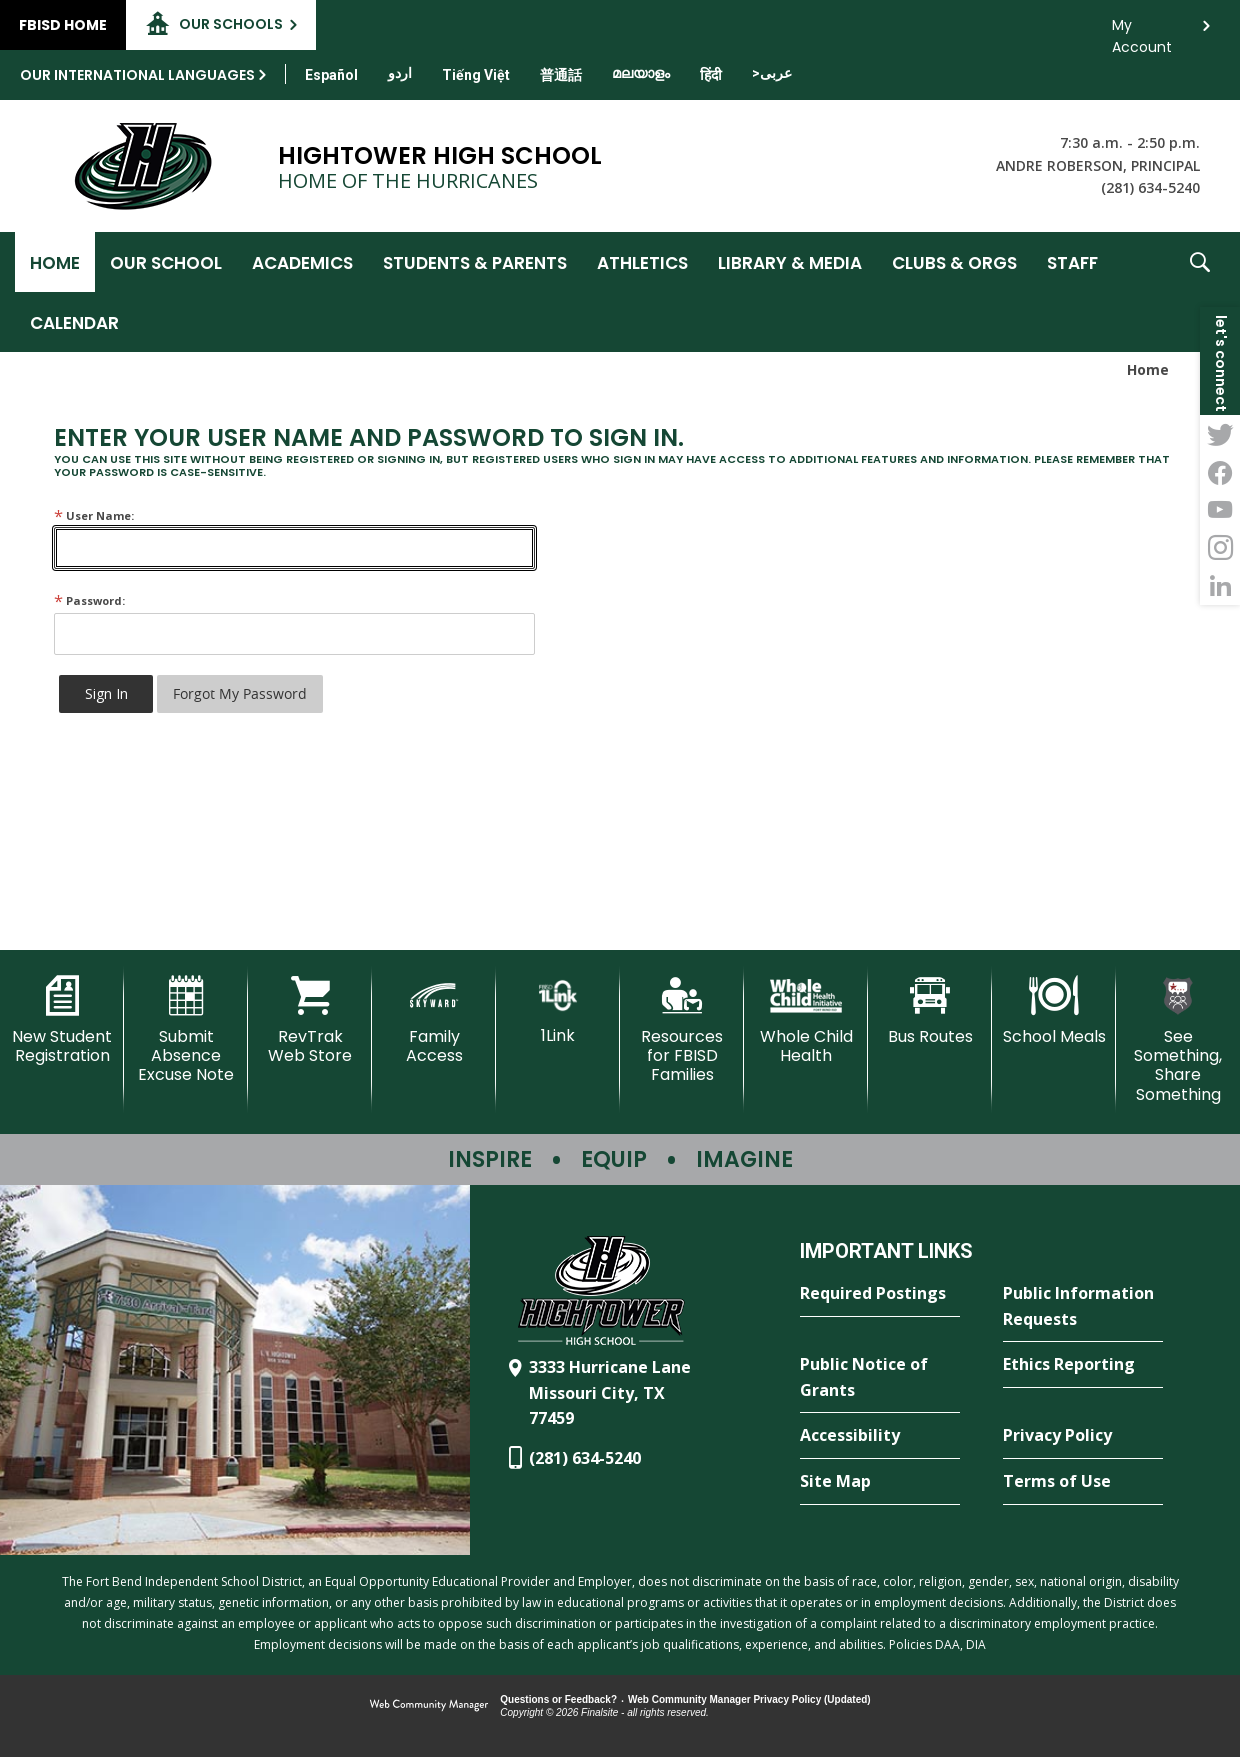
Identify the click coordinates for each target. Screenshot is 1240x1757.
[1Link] (558, 1010)
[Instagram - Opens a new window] (1220, 548)
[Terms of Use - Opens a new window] (1083, 1482)
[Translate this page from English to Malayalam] (641, 73)
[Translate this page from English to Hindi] (711, 75)
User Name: (94, 515)
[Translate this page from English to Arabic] (772, 73)
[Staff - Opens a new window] (1072, 262)
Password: (89, 600)
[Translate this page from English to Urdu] (400, 73)
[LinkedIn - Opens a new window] (1220, 586)
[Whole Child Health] (806, 1020)
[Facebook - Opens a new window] (1220, 472)
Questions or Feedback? (558, 1699)
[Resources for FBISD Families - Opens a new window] (682, 1030)
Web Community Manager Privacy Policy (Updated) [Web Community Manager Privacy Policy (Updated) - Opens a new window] (749, 1699)
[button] (1200, 292)
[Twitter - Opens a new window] (1220, 434)
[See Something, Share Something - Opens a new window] (1178, 1040)
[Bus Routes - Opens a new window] (930, 1011)
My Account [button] (1142, 30)
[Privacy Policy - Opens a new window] (1083, 1436)
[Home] (55, 262)
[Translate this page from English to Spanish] (331, 75)
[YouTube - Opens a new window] (1220, 510)
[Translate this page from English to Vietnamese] (476, 75)
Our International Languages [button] (137, 75)
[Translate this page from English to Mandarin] (561, 75)
